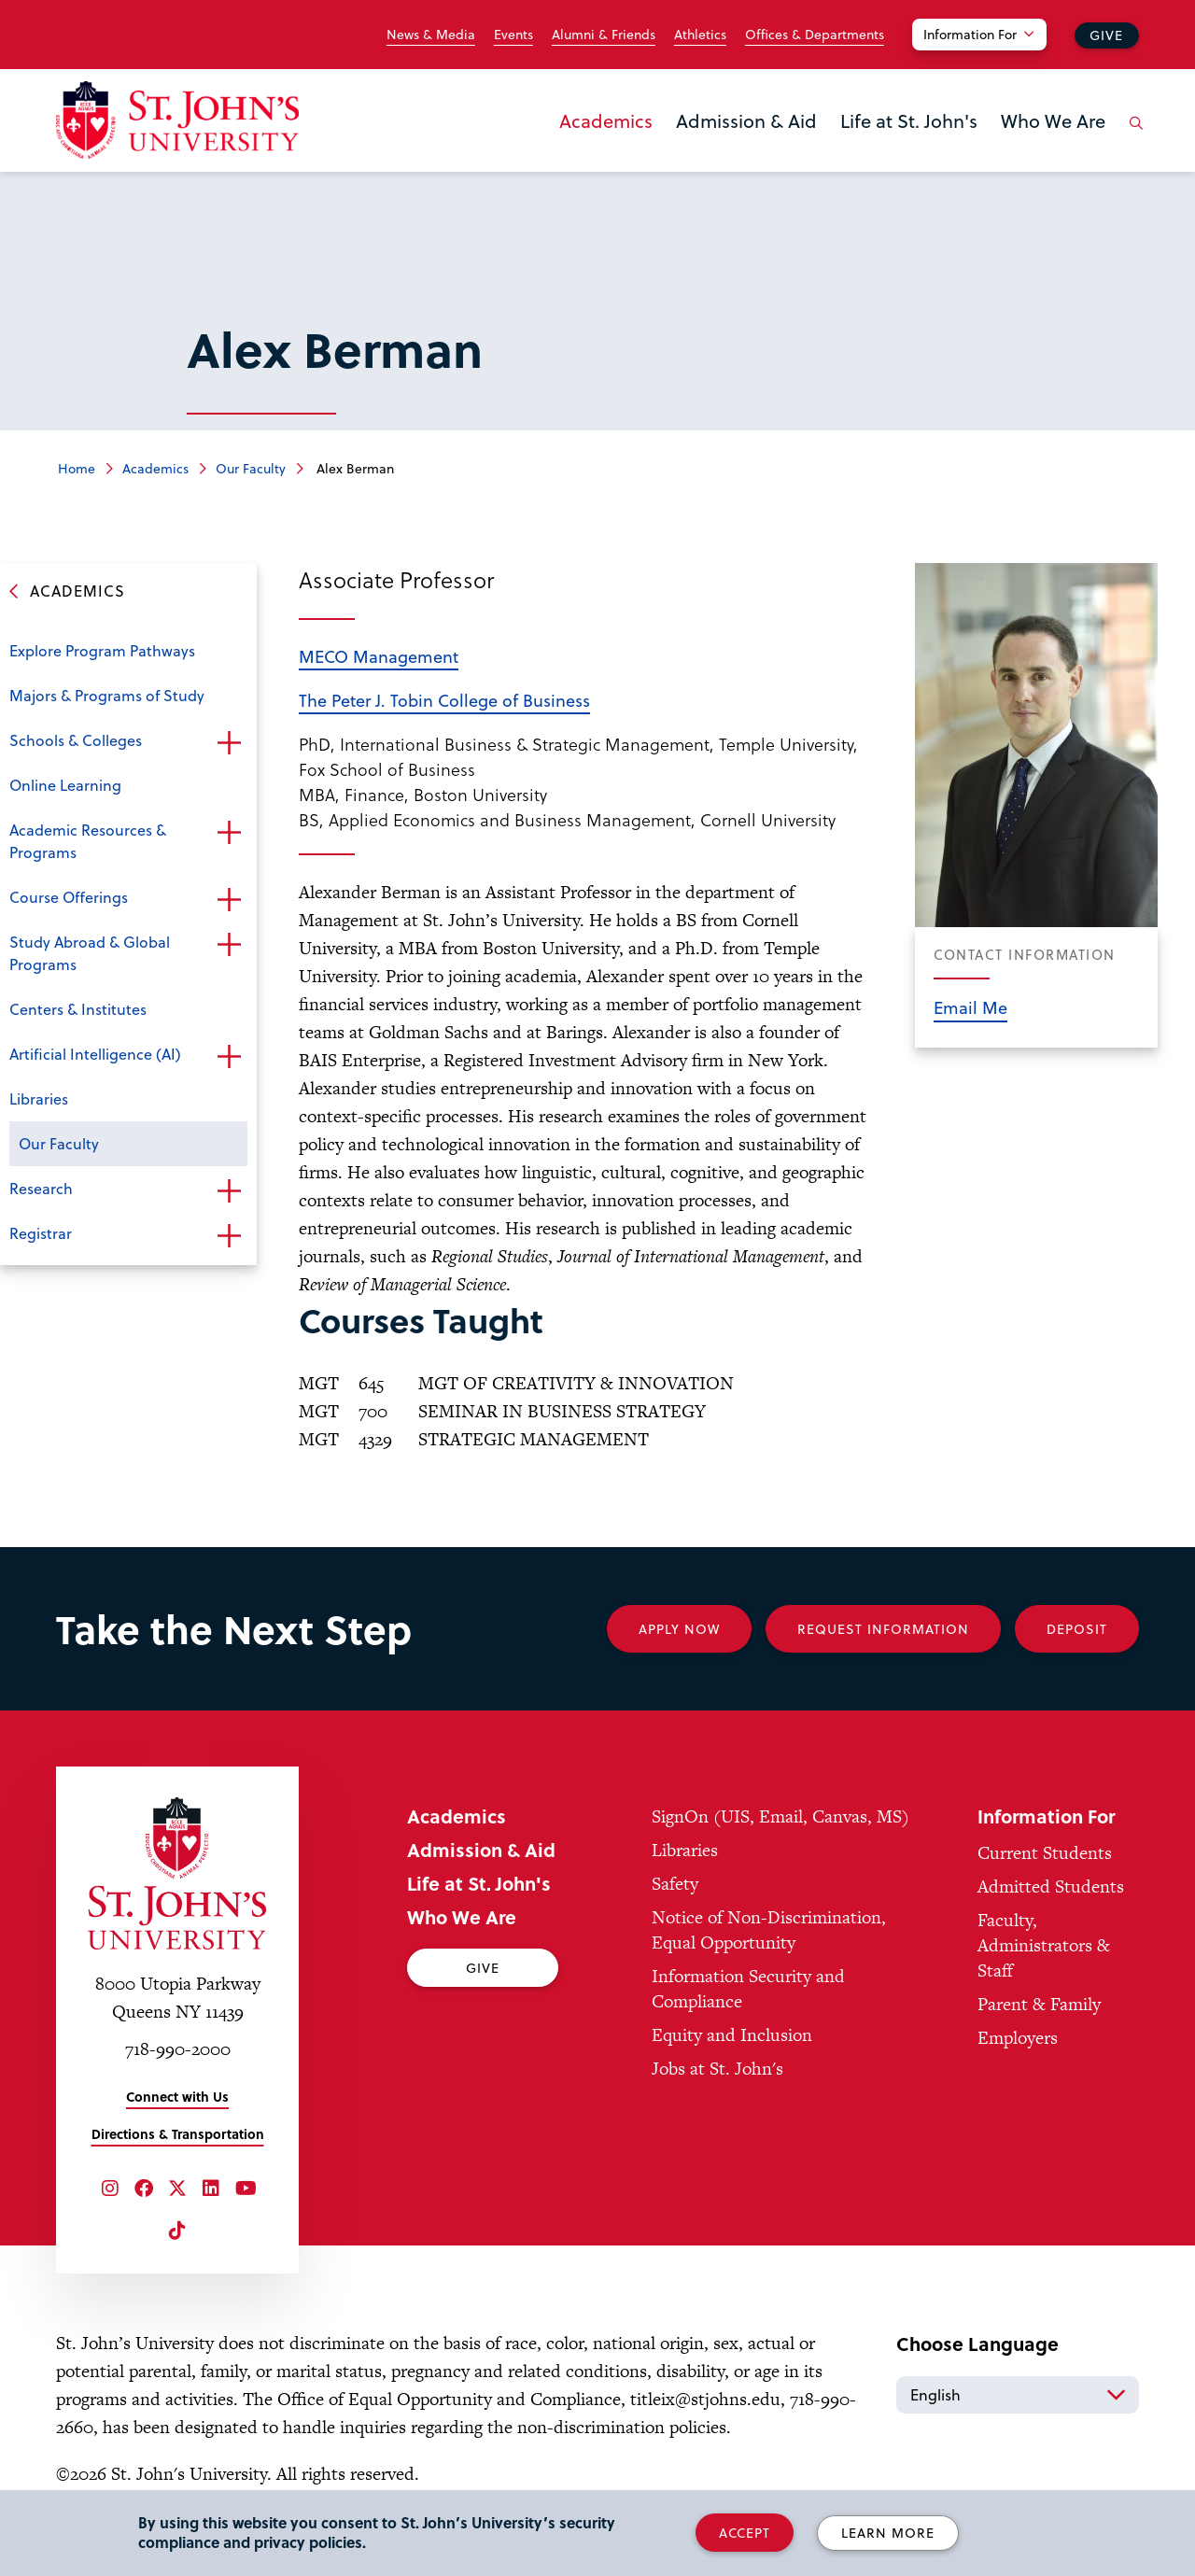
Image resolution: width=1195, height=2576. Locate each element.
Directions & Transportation (177, 2134)
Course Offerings (68, 897)
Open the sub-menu (228, 742)
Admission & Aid (746, 120)
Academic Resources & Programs (87, 841)
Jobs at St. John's (717, 2068)
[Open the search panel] (1132, 137)
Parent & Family (1039, 2004)
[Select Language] (1017, 2395)
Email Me (970, 1007)
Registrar (40, 1233)
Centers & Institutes (78, 1009)
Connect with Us (177, 2096)
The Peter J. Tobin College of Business (444, 699)
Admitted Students (1050, 1886)
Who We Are (1053, 120)
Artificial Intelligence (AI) (95, 1053)
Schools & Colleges (75, 740)
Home (76, 468)
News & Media (431, 34)
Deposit (1077, 1629)
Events (513, 34)
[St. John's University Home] (177, 120)
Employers (1017, 2037)
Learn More (888, 2532)
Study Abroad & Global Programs (89, 953)
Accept (744, 2532)
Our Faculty (251, 468)
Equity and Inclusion (732, 2035)
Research (41, 1188)
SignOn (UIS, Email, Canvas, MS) (780, 1816)
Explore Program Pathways (102, 650)
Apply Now (679, 1629)
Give (1106, 35)
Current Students (1044, 1852)
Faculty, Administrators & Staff (1043, 1945)
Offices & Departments (814, 34)
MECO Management (378, 656)
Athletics (700, 34)
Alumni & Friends (603, 34)
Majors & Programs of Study (106, 695)
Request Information (883, 1629)
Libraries (38, 1098)
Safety (675, 1883)
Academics (606, 120)
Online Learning (65, 784)
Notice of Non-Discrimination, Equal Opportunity (769, 1930)
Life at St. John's (908, 120)
